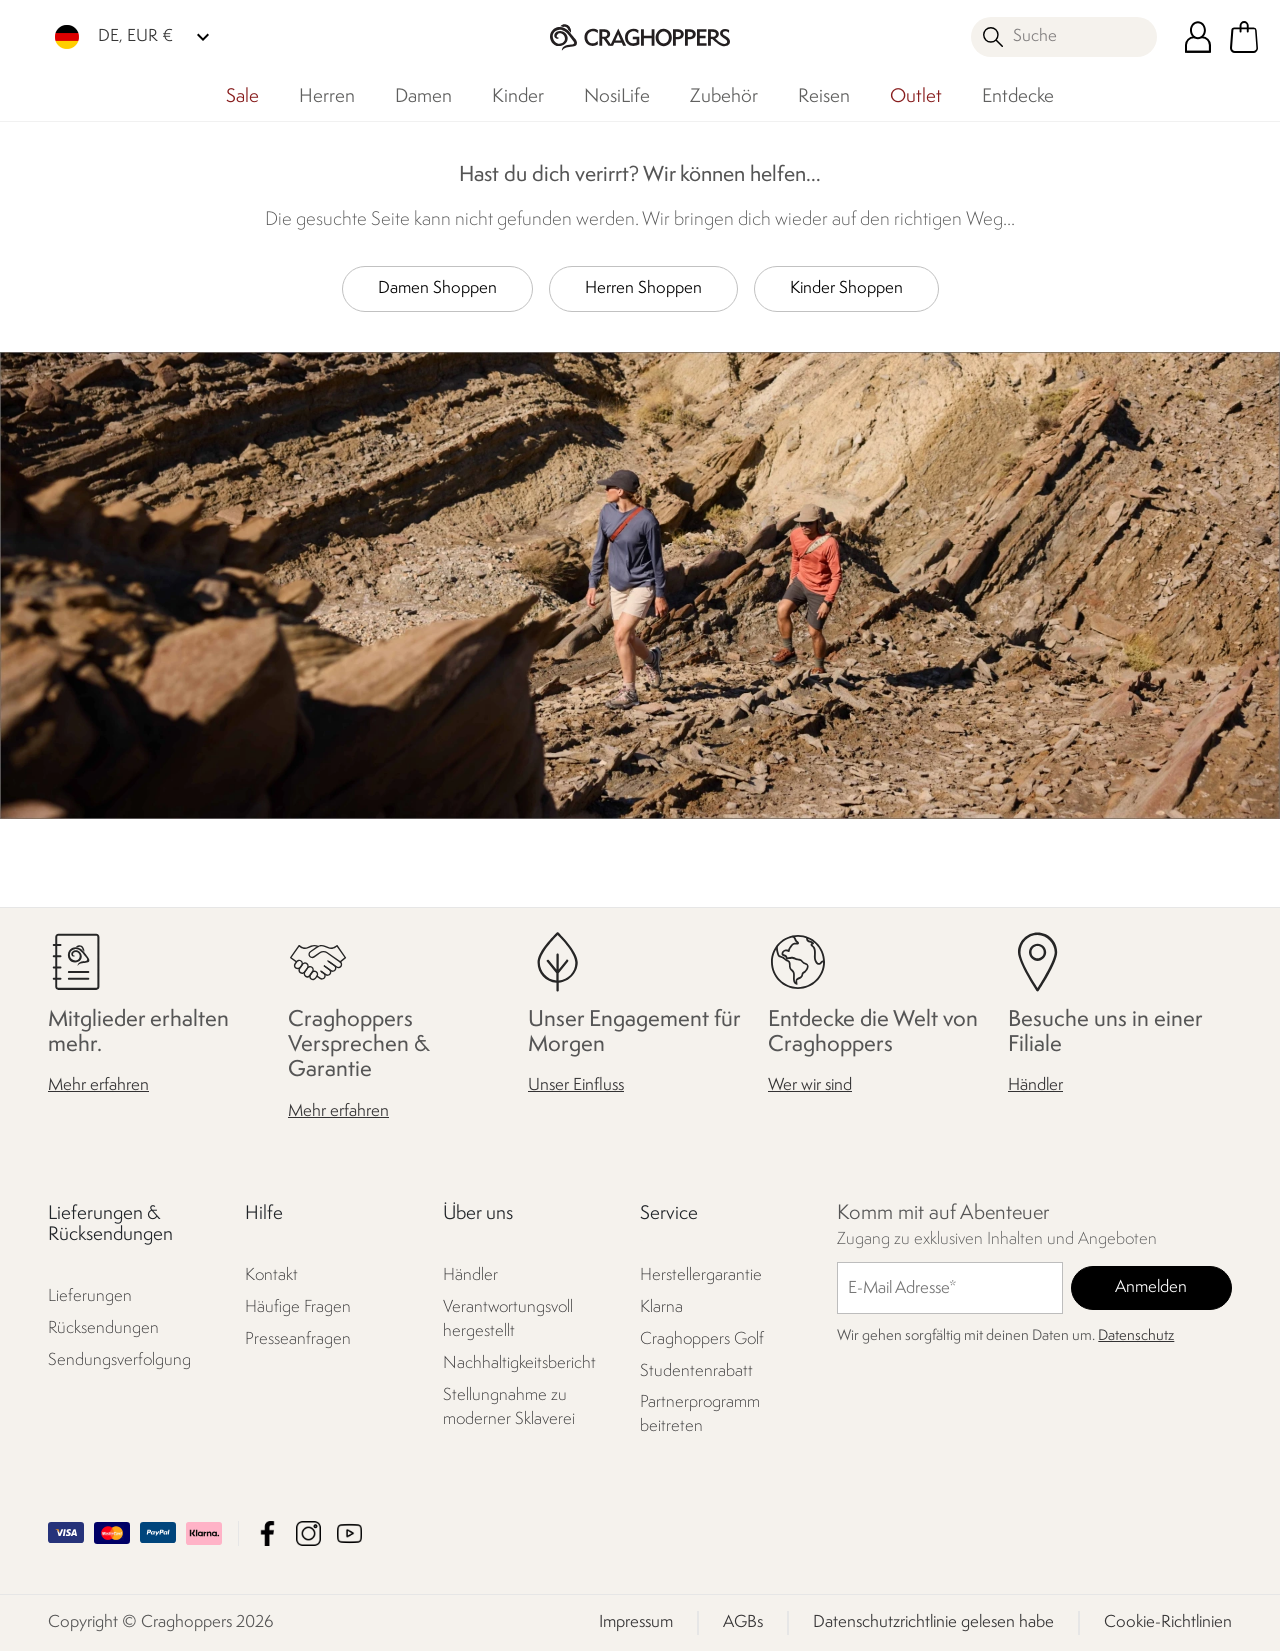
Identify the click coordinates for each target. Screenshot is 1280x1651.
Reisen (824, 97)
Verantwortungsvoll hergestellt (508, 1318)
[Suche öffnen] (1064, 37)
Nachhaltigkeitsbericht (519, 1362)
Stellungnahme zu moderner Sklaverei (509, 1406)
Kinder (518, 97)
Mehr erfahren (98, 1085)
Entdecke (1018, 97)
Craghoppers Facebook (267, 1533)
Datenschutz (1136, 1336)
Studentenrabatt (696, 1370)
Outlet (916, 97)
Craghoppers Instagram (308, 1533)
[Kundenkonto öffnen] (1198, 37)
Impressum (636, 1622)
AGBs (743, 1622)
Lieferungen (90, 1296)
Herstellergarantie (701, 1274)
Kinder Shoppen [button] (846, 288)
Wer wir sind (810, 1085)
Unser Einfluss (576, 1085)
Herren (327, 97)
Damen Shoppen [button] (437, 288)
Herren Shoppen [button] (643, 288)
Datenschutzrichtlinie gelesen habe (933, 1622)
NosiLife (617, 97)
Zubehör (724, 97)
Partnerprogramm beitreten (700, 1414)
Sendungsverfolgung (119, 1360)
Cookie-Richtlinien (1168, 1622)
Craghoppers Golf (702, 1338)
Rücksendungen (103, 1328)
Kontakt (271, 1274)
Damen (423, 97)
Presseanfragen (298, 1338)
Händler (1035, 1085)
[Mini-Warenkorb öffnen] (1244, 37)
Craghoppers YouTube (349, 1533)
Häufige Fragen (298, 1306)
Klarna (661, 1306)
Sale (242, 97)
